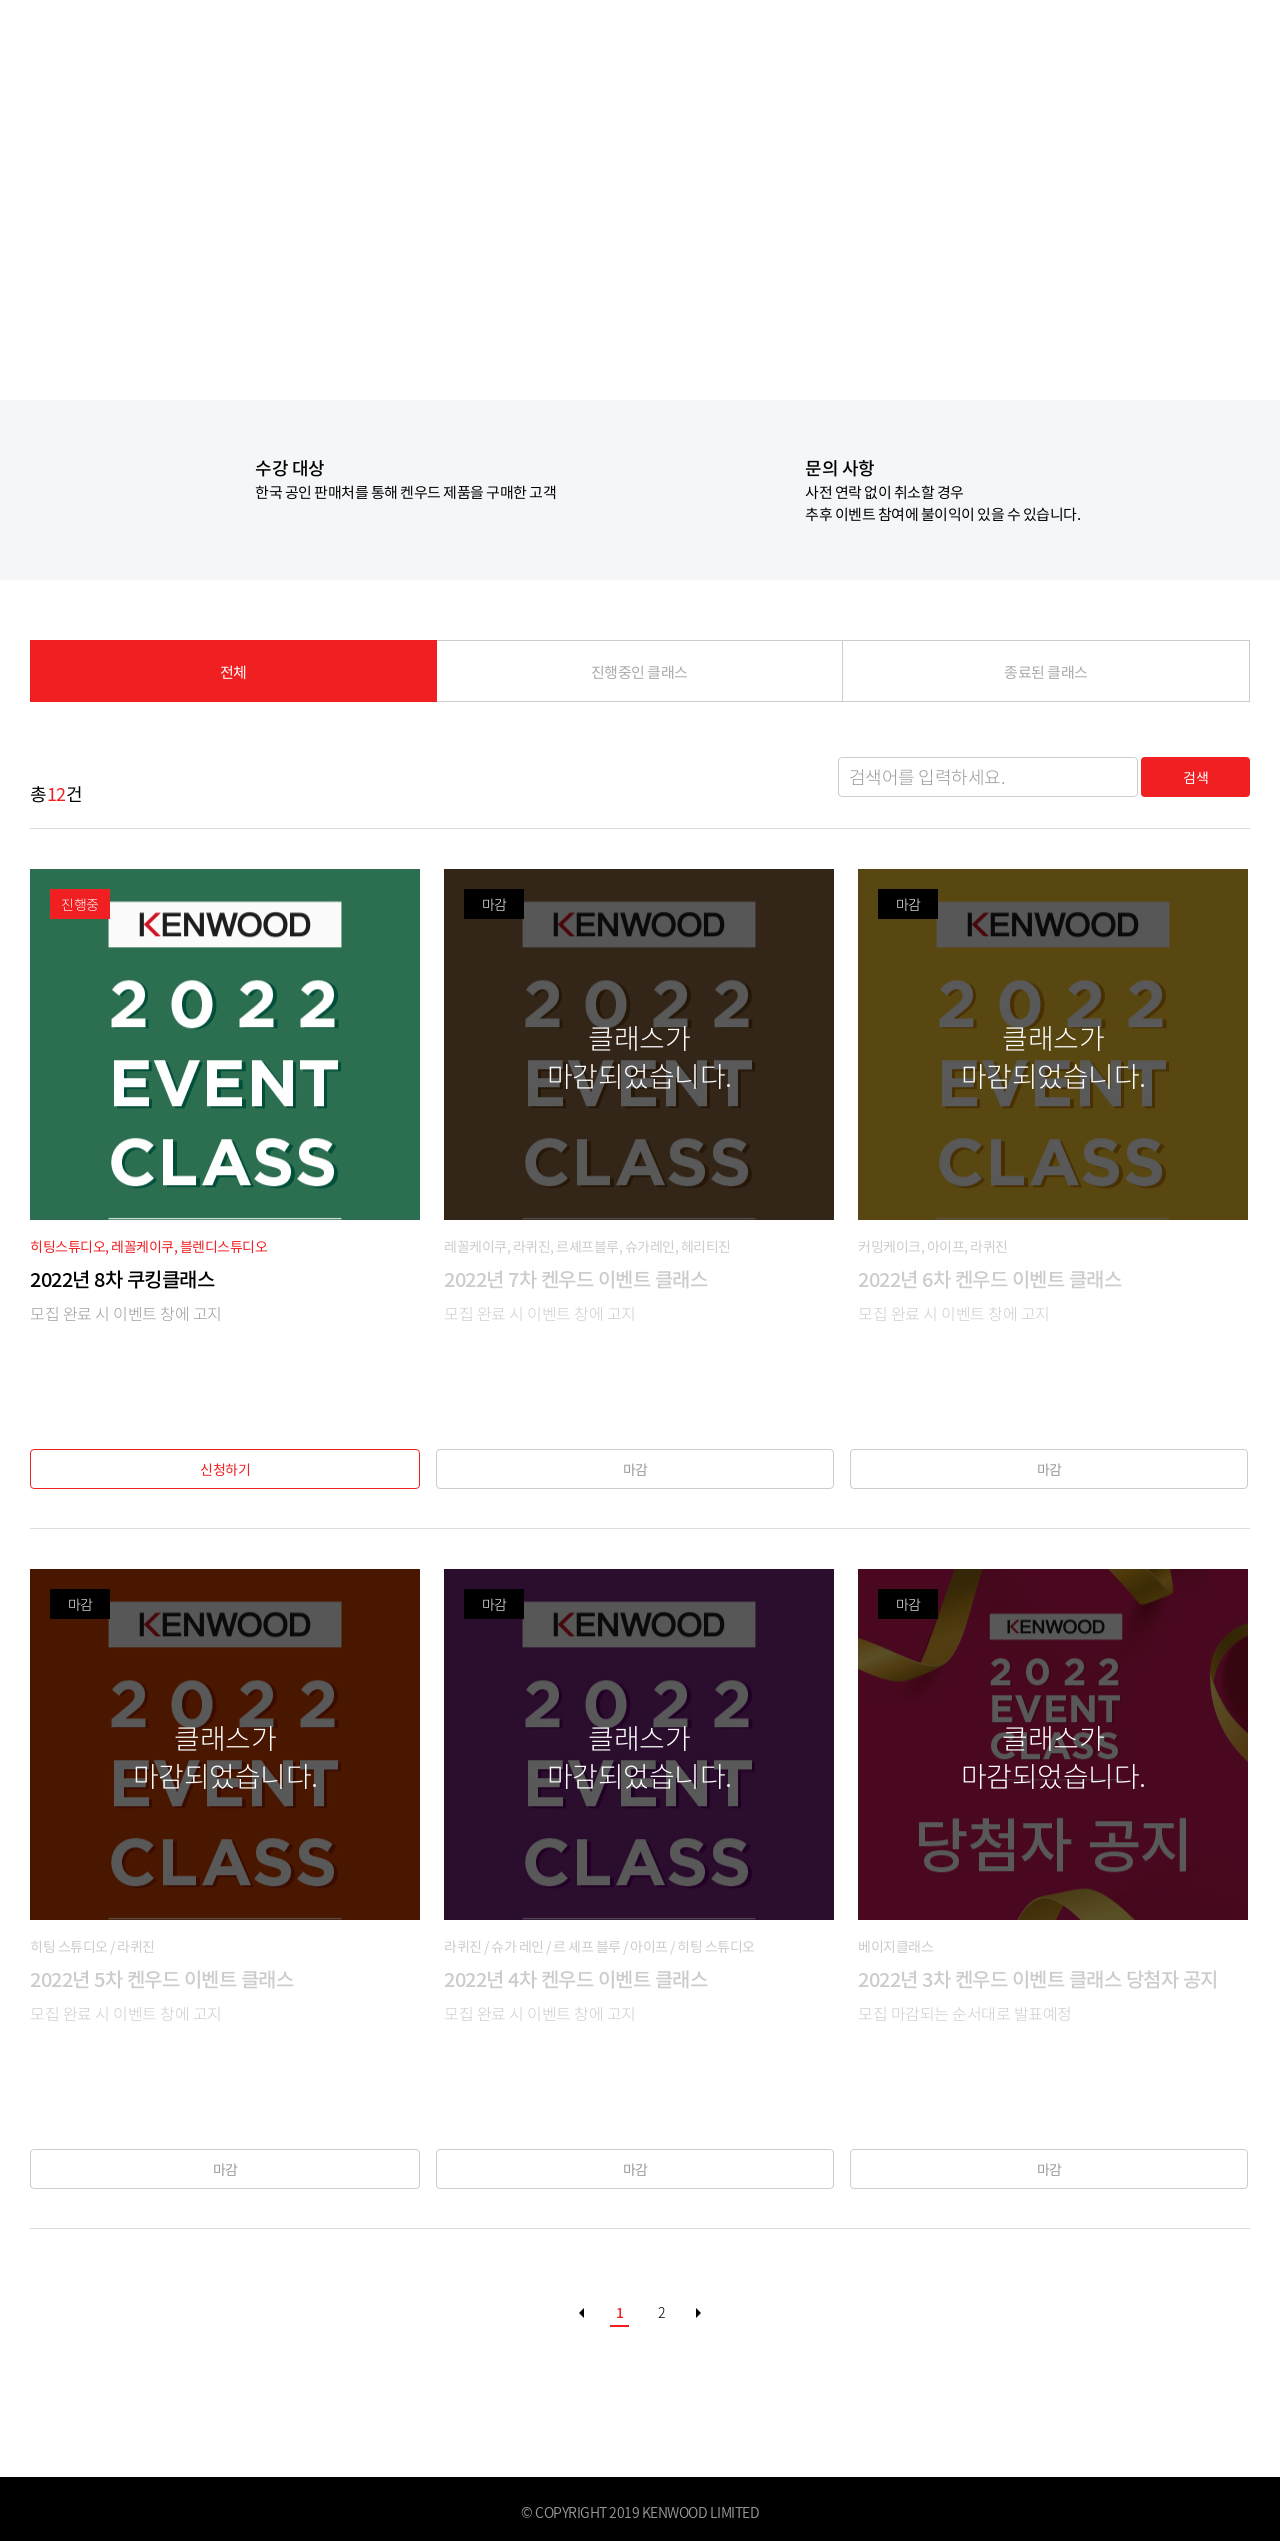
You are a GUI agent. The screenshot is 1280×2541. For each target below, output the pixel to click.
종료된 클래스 (1046, 676)
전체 (233, 676)
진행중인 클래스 (639, 676)
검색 (1190, 777)
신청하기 (225, 1469)
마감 (639, 1469)
